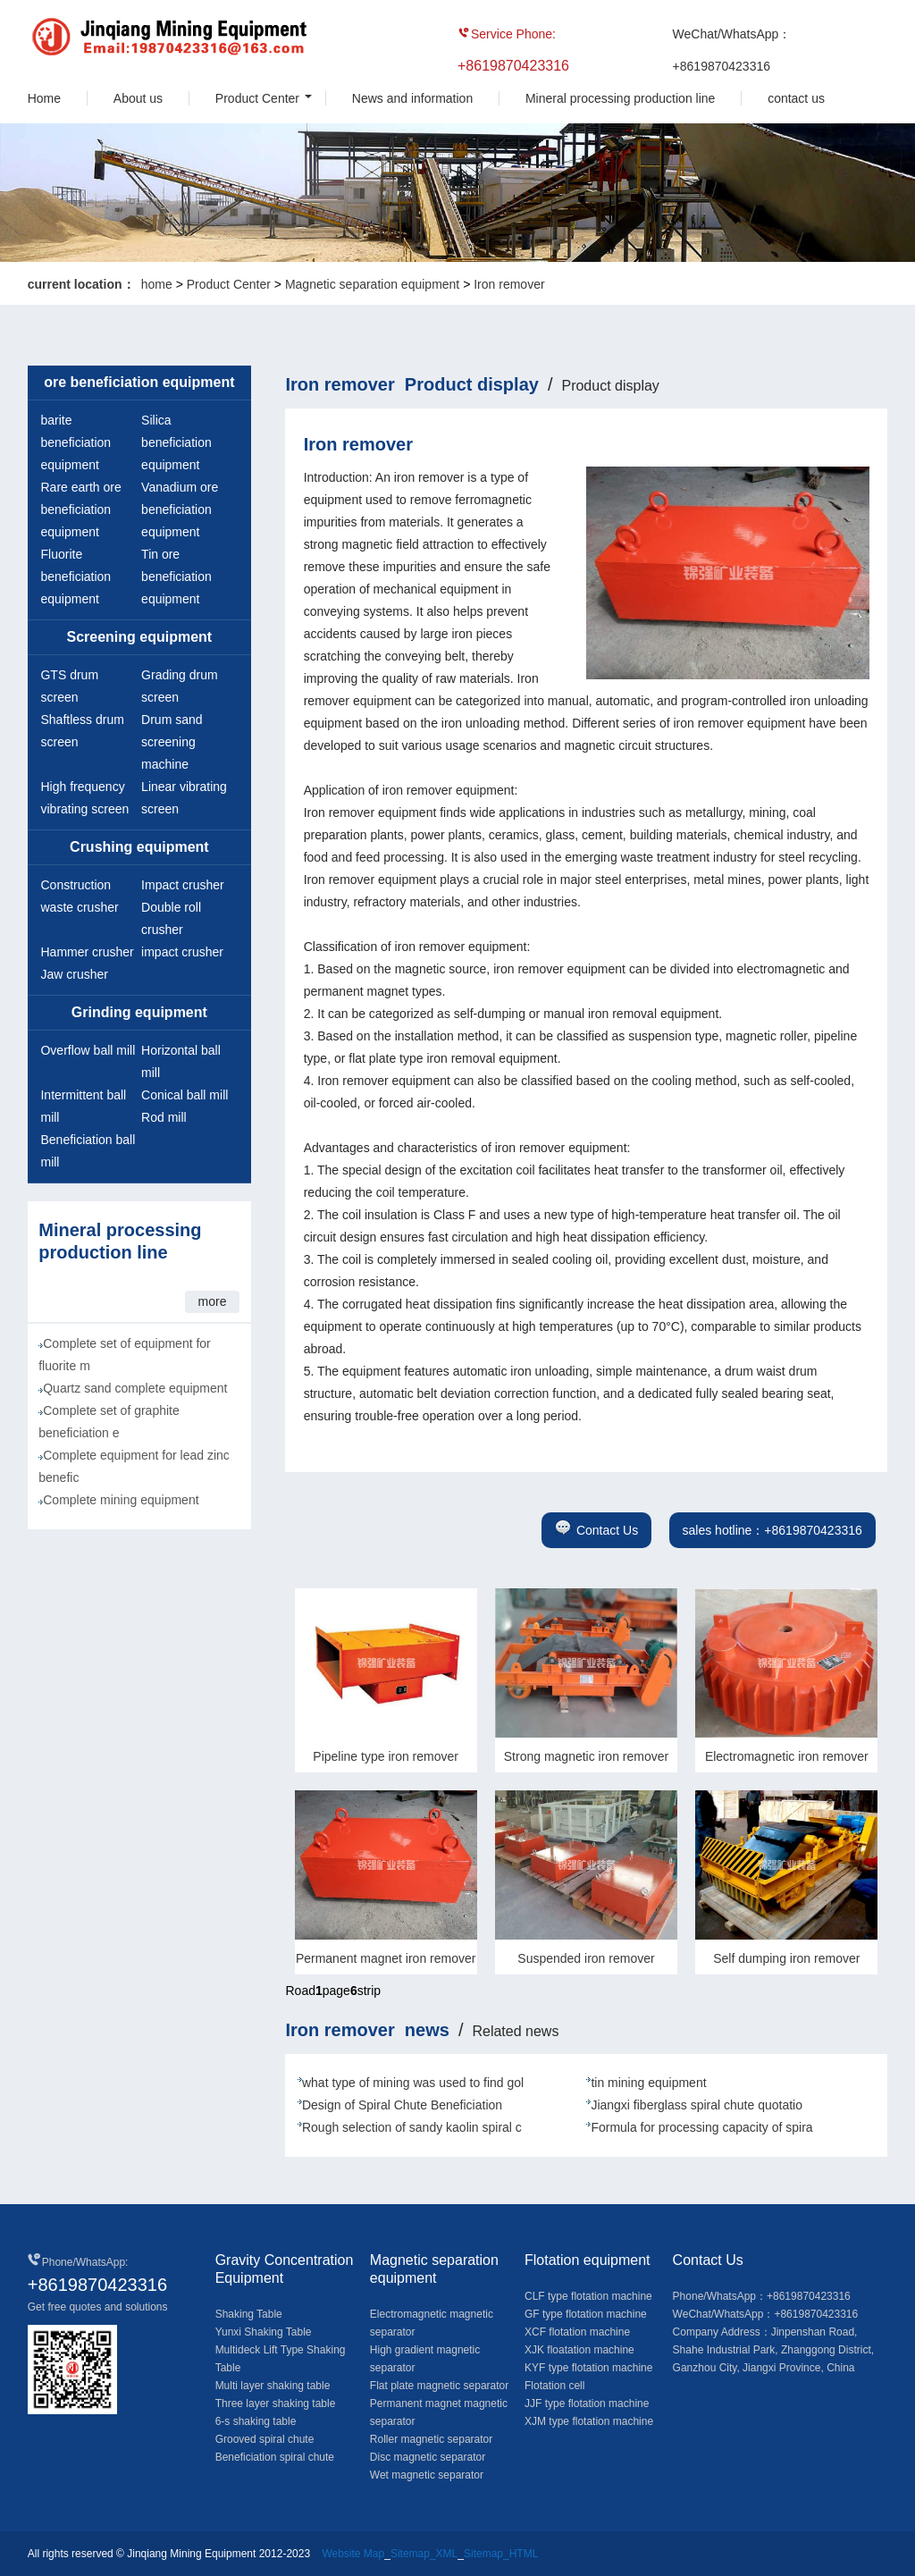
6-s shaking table (256, 2421)
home (156, 284)
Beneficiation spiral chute (274, 2457)
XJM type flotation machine (589, 2421)
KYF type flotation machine (588, 2367)
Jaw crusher (73, 974)
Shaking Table (248, 2314)
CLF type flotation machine (588, 2296)
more (212, 1301)
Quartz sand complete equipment (135, 1388)
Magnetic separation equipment (372, 284)
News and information (412, 98)
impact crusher (182, 952)
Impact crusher (182, 885)
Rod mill (164, 1117)
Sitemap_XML (424, 2553)
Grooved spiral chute (265, 2439)
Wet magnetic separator (426, 2475)
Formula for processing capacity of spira (701, 2127)
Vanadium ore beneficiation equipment (179, 509)
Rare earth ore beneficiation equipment (80, 509)
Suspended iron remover (585, 1958)
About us (138, 98)
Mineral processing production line (620, 98)
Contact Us (596, 1530)
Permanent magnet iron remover (386, 1958)
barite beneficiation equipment (75, 442)
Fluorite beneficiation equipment (75, 576)
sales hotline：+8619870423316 (772, 1530)
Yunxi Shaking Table (263, 2332)
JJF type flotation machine (587, 2403)
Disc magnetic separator (427, 2457)
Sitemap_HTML (501, 2553)
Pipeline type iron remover (385, 1756)
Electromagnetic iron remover (787, 1756)
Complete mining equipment (120, 1500)
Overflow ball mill (87, 1050)
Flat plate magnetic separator (439, 2385)
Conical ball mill (184, 1095)
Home (44, 98)
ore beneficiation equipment (139, 382)
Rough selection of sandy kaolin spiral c (412, 2127)
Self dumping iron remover (786, 1958)
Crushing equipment (139, 846)
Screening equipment (140, 636)
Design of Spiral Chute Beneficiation (402, 2105)
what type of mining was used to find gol (413, 2082)
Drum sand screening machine (171, 741)
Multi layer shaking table (273, 2385)
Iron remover (509, 284)
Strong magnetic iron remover (586, 1756)
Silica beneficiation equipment (176, 442)
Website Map (353, 2553)
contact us (796, 98)
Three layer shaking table (275, 2403)
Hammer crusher (86, 952)
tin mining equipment (648, 2082)
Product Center (257, 98)
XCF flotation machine (577, 2332)
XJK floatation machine (579, 2350)
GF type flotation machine (586, 2314)
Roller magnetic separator (431, 2439)
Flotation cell (554, 2385)
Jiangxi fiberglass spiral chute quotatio (696, 2105)
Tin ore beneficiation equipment (176, 576)
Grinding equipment (139, 1012)
